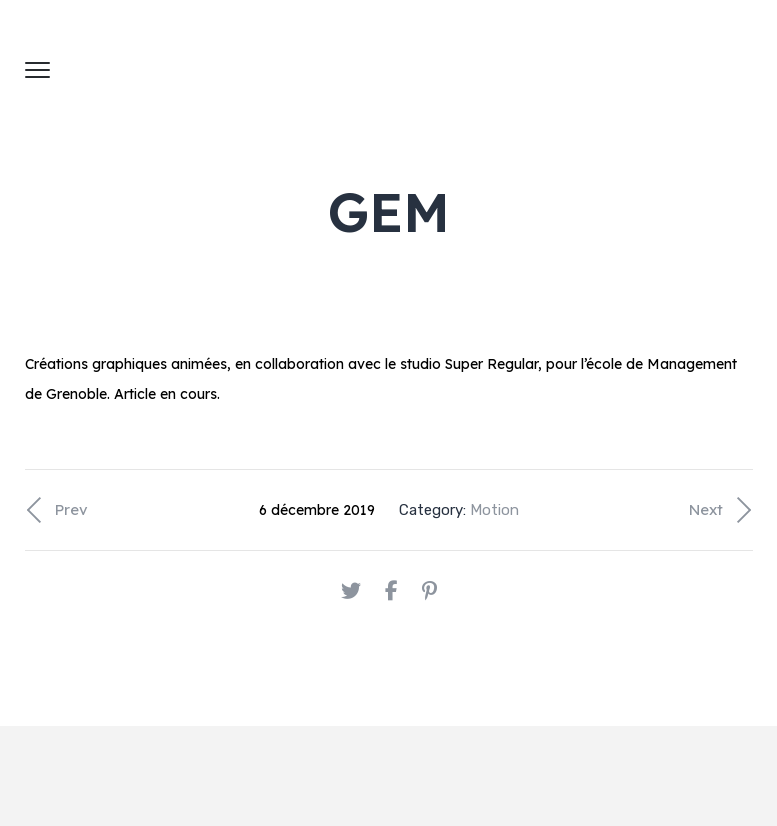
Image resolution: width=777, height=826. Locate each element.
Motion (494, 510)
